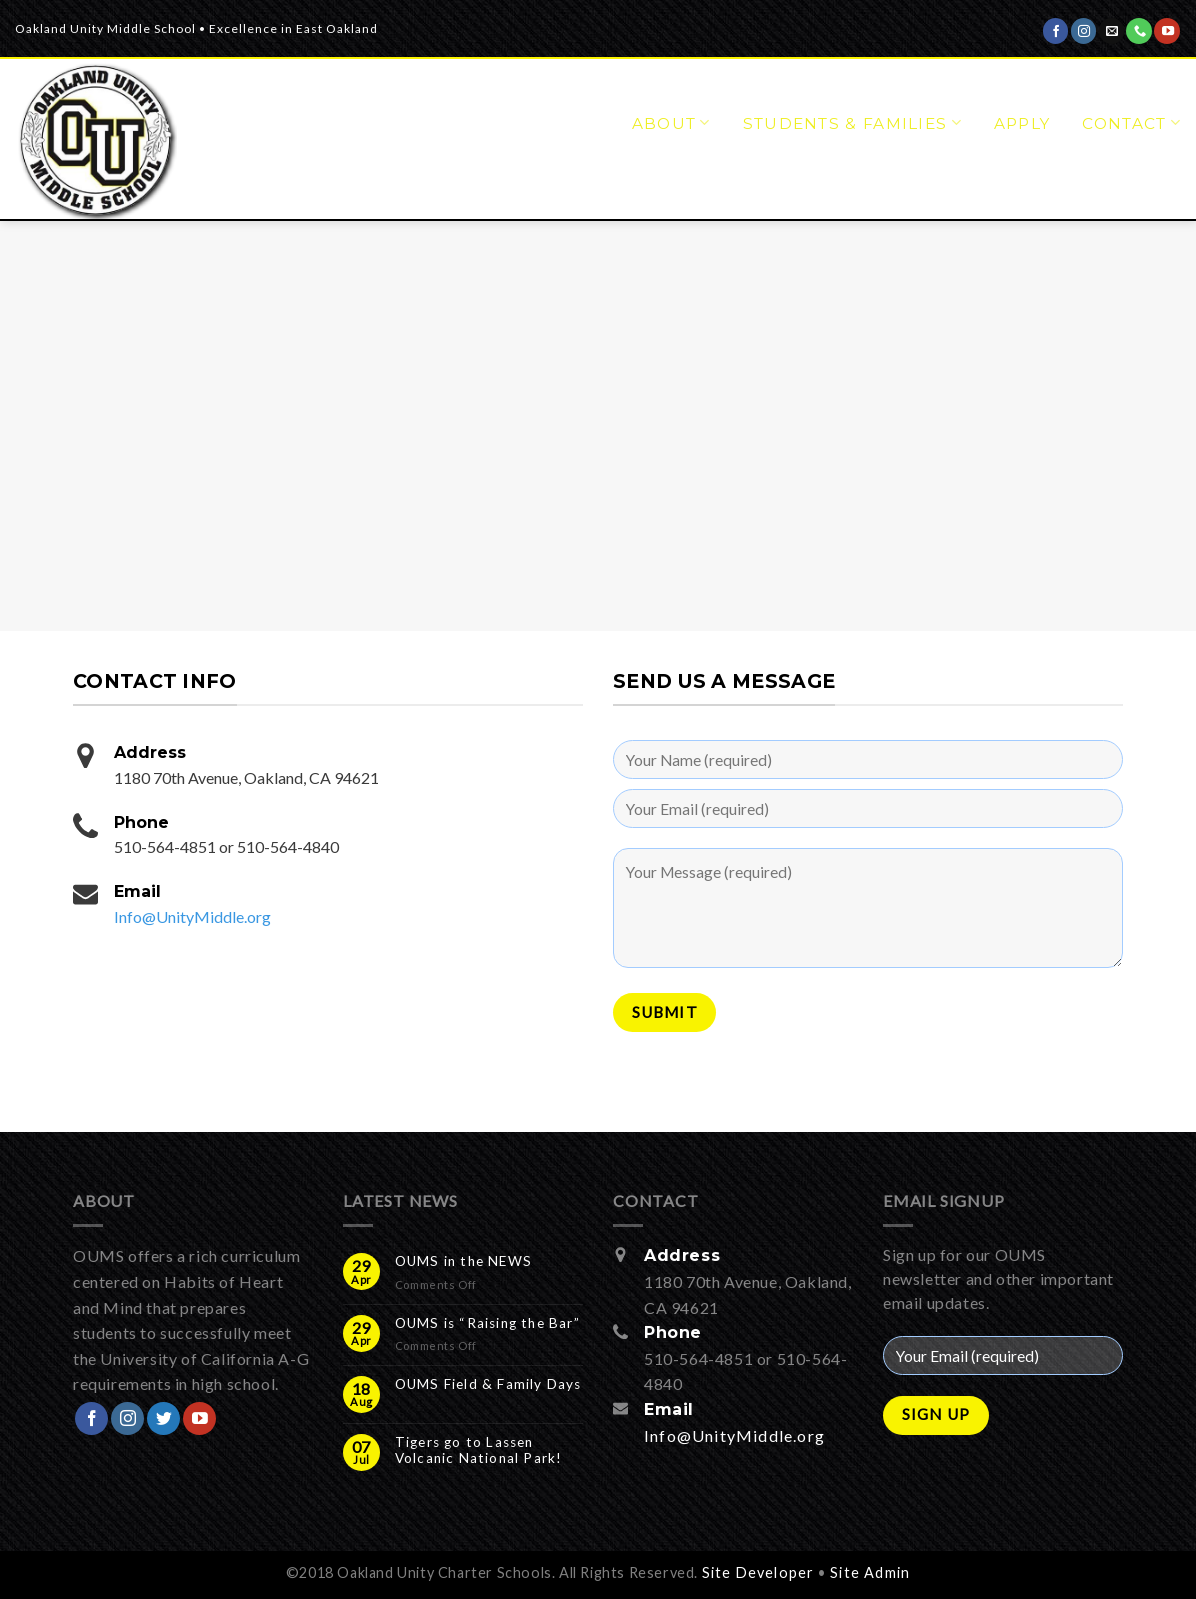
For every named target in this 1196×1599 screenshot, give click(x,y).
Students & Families (852, 122)
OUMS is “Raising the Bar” (487, 1323)
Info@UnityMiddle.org (192, 916)
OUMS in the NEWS (463, 1261)
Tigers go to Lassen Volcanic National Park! (479, 1450)
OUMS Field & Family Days (488, 1384)
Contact (1131, 122)
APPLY (1022, 123)
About (671, 122)
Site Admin (870, 1572)
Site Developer (758, 1572)
